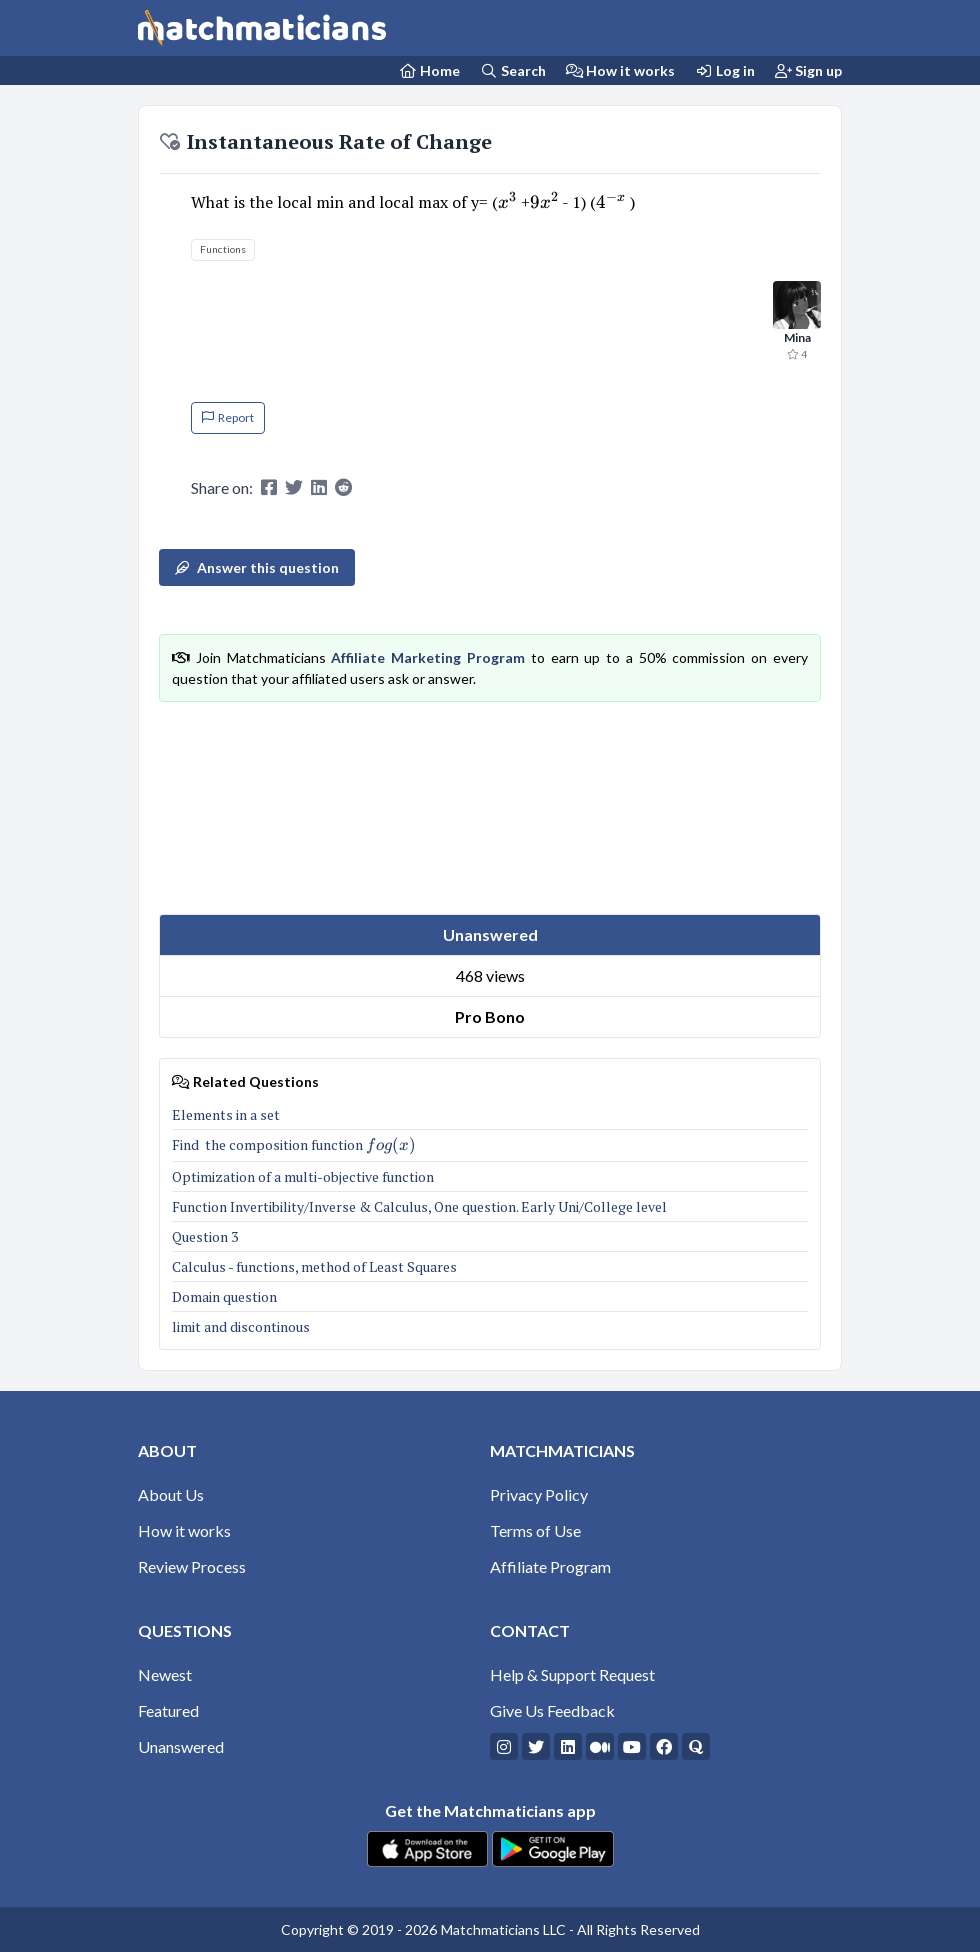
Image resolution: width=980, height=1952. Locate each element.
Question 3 (205, 1236)
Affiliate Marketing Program (428, 657)
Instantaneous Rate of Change (326, 141)
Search (513, 70)
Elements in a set (226, 1114)
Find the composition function (294, 1144)
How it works (621, 70)
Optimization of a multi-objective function (303, 1176)
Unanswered (181, 1746)
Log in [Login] (725, 70)
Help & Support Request (572, 1674)
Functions (223, 249)
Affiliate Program (550, 1566)
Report (228, 417)
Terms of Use (535, 1530)
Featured (168, 1710)
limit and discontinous (241, 1326)
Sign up (809, 70)
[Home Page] (430, 70)
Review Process (192, 1566)
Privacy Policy (539, 1494)
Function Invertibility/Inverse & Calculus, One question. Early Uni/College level (419, 1206)
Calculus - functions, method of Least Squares (314, 1266)
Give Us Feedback (552, 1710)
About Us (171, 1494)
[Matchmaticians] (262, 28)
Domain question (224, 1296)
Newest (165, 1674)
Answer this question (257, 567)
